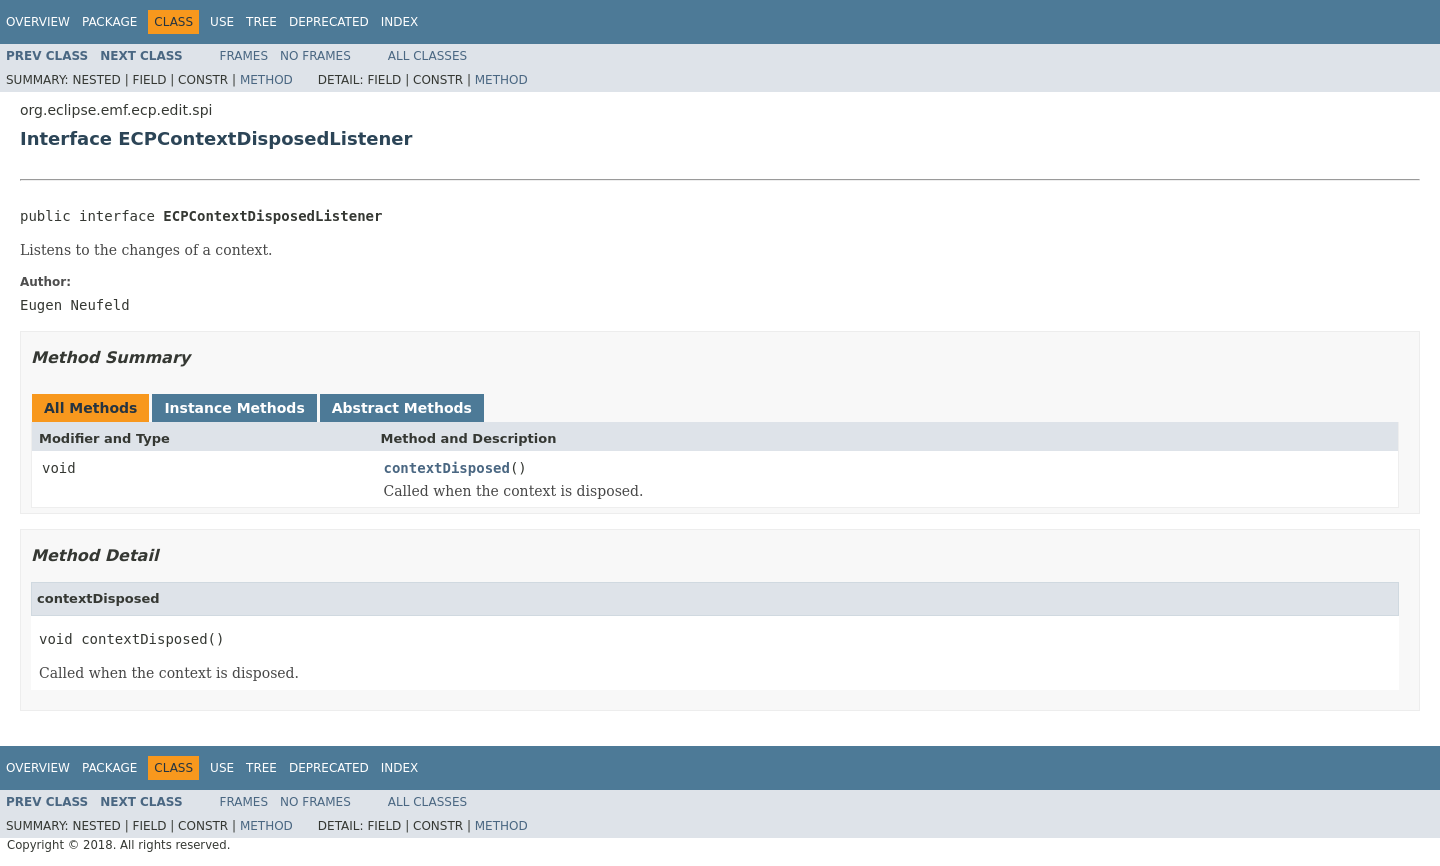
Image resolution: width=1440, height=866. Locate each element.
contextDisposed (447, 468)
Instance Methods (234, 408)
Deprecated (329, 22)
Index (400, 22)
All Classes (427, 56)
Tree (261, 22)
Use (222, 22)
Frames (244, 56)
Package (109, 22)
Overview (38, 22)
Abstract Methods (402, 408)
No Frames (315, 56)
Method (266, 80)
